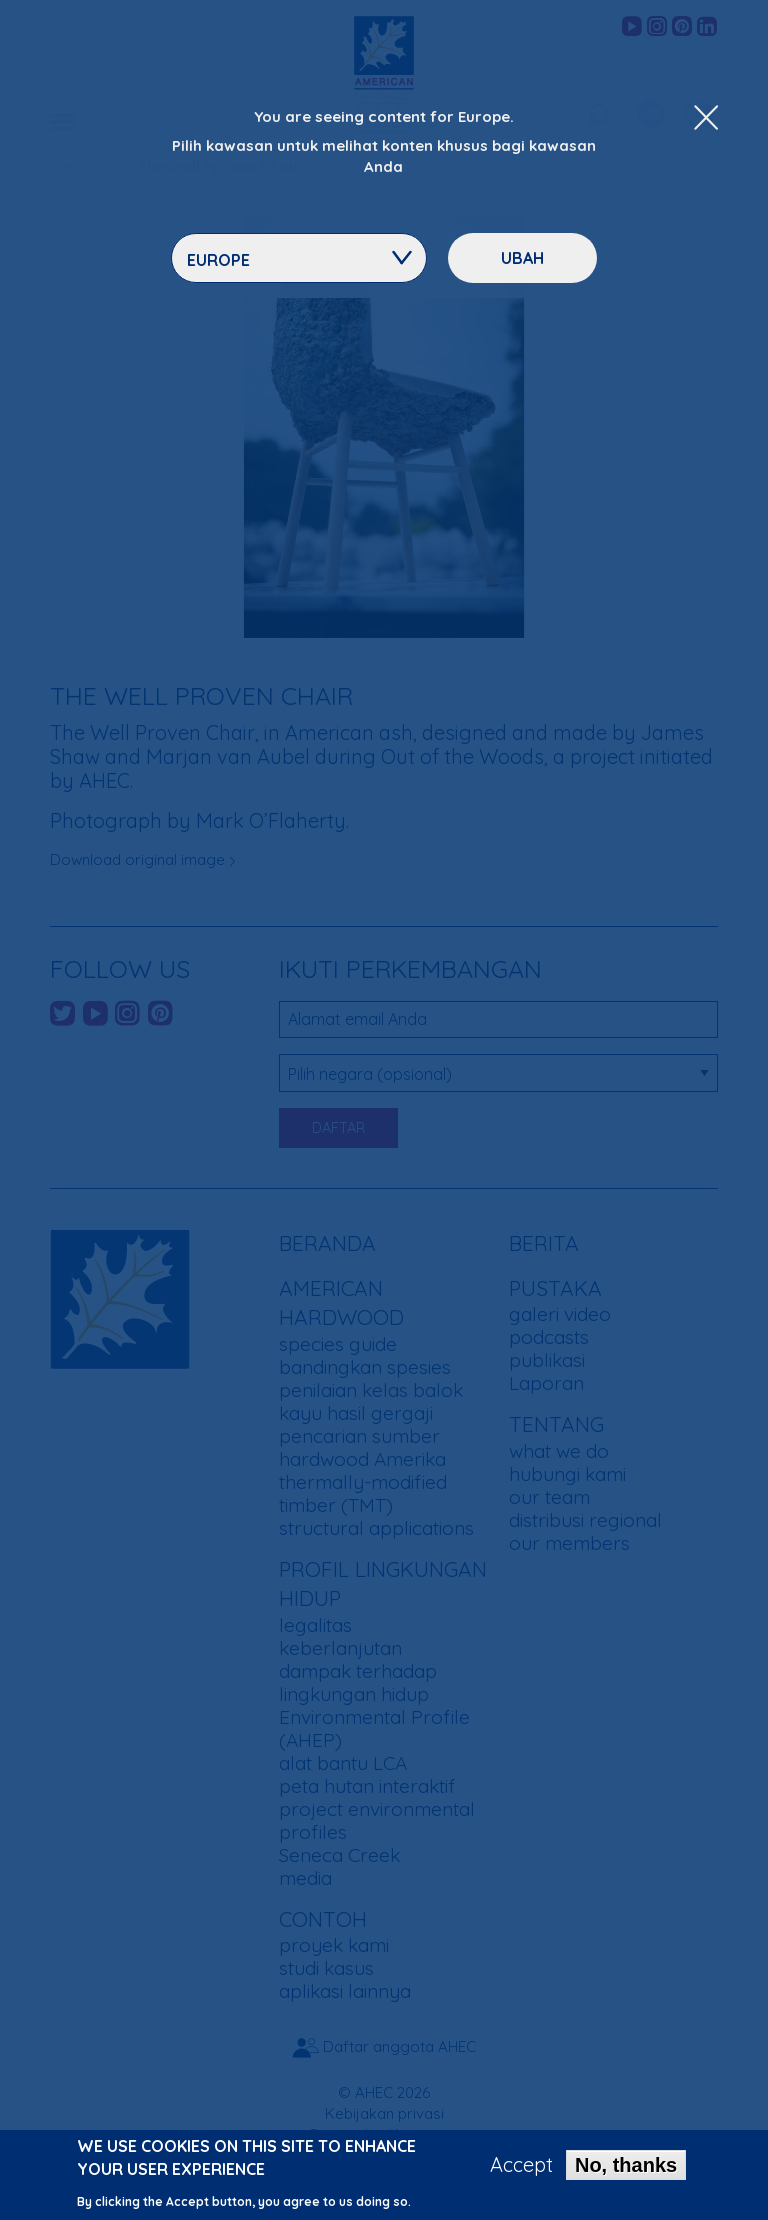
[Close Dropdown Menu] (706, 119)
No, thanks (626, 2166)
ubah (522, 258)
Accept (521, 2166)
